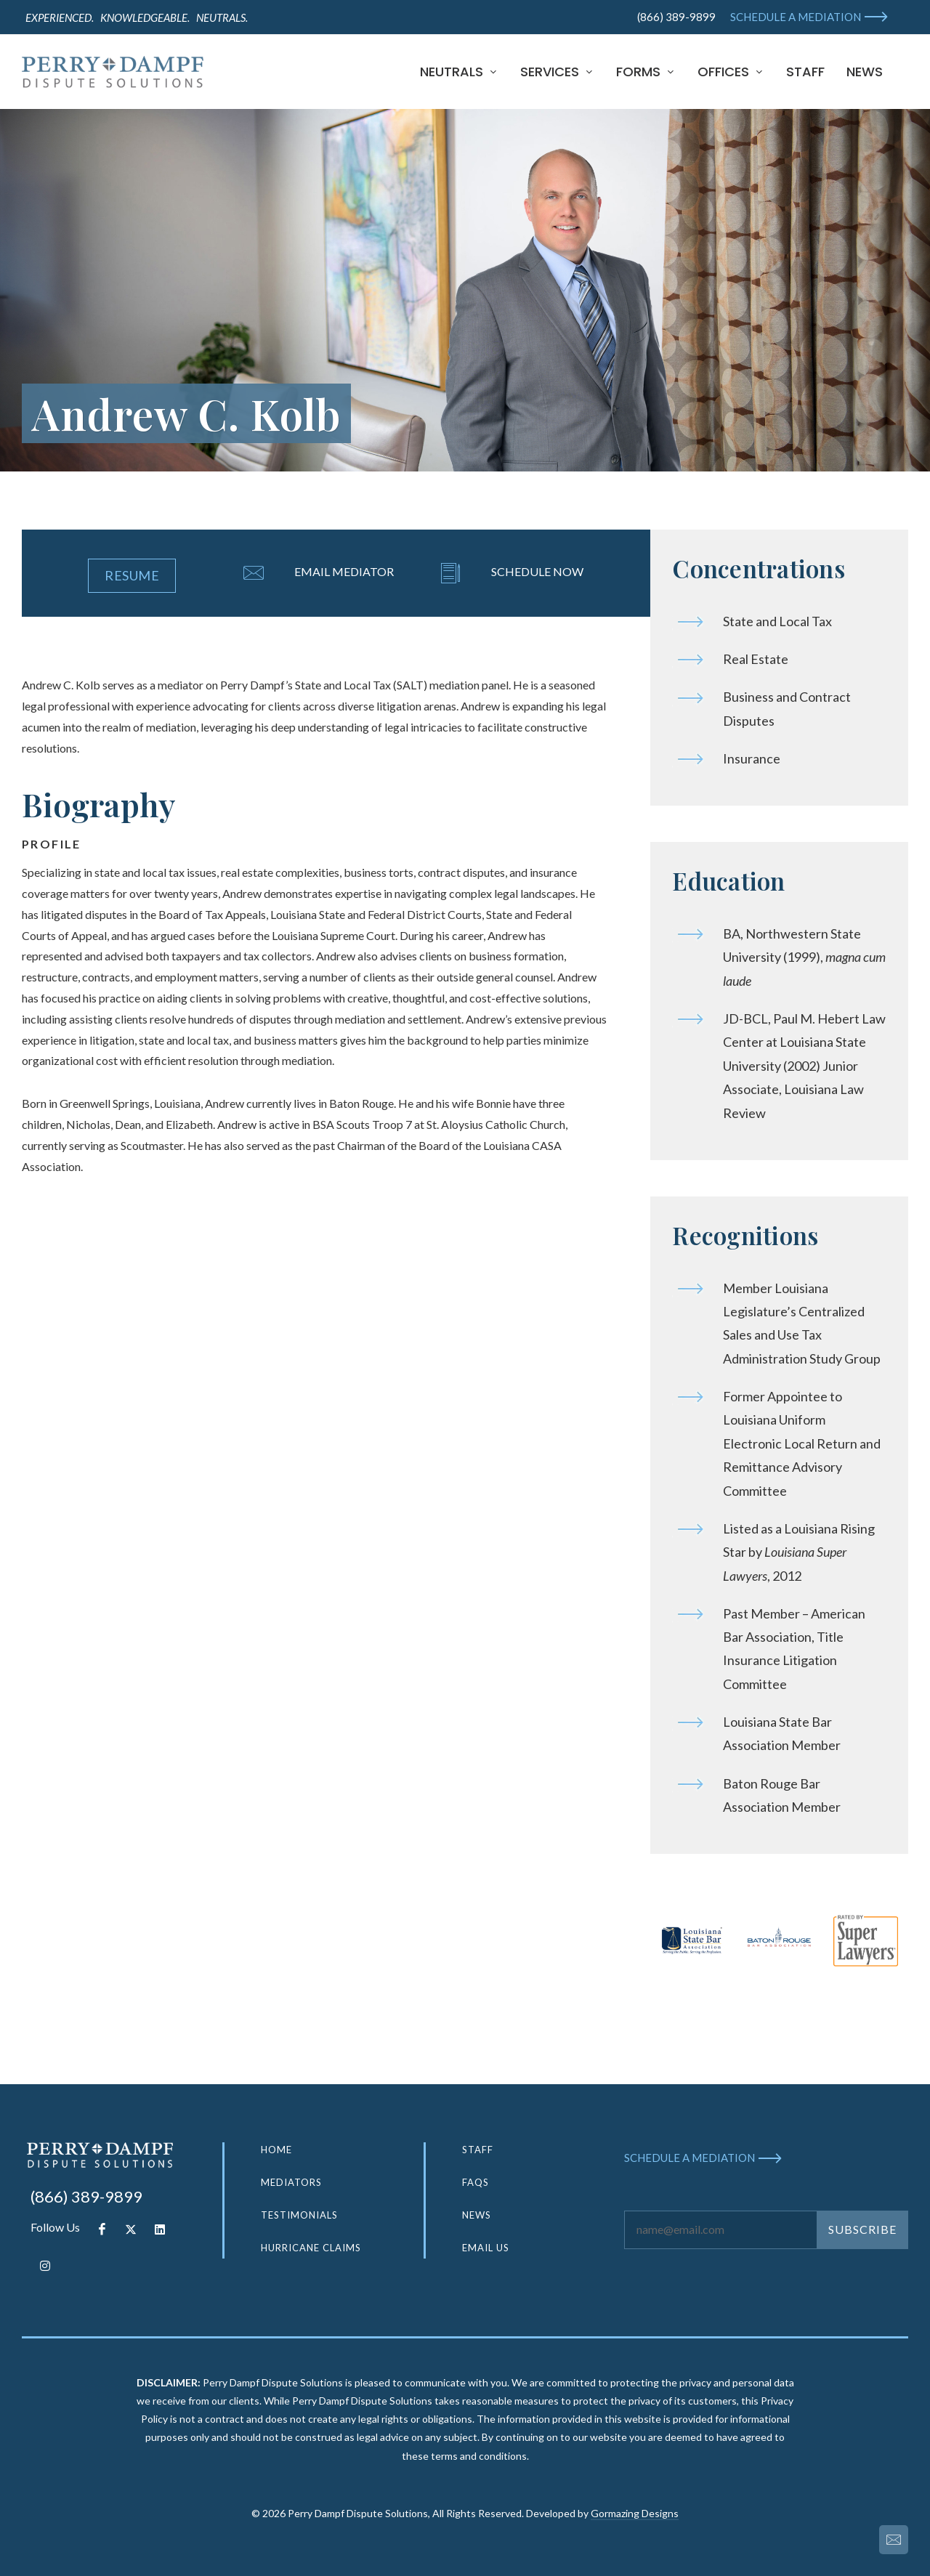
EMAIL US (485, 2247)
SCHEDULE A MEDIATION (795, 16)
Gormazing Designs (635, 2513)
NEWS (476, 2215)
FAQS (475, 2182)
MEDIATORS (291, 2182)
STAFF (477, 2149)
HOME (276, 2149)
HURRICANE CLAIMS (311, 2247)
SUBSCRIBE (862, 2229)
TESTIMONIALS (299, 2215)
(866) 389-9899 (676, 16)
